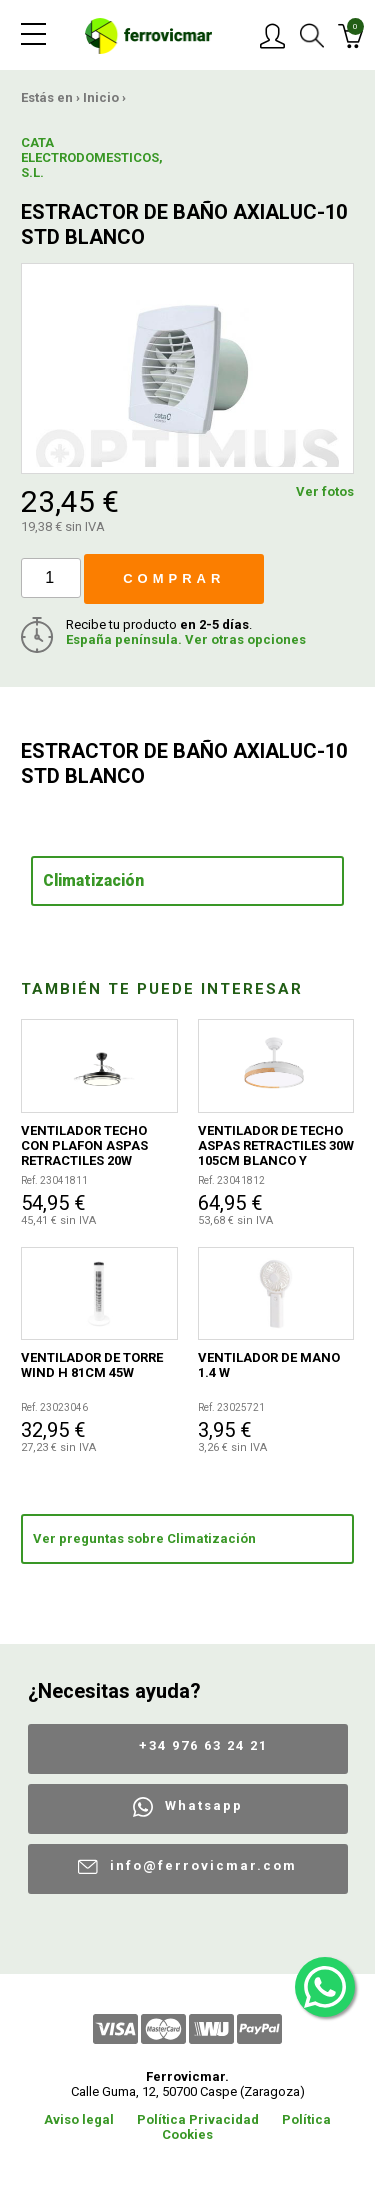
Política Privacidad (198, 2119)
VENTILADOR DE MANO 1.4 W (269, 1365)
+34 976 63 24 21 (203, 1745)
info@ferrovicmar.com (203, 1865)
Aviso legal (79, 2119)
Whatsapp (204, 1805)
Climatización (93, 881)
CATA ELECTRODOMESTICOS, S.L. (56, 157)
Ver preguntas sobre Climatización (144, 1538)
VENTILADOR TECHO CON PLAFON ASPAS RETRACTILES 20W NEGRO (84, 1145)
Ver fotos (325, 491)
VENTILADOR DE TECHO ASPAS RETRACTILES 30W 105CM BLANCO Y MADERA (276, 1145)
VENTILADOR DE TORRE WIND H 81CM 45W (92, 1365)
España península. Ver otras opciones (186, 639)
